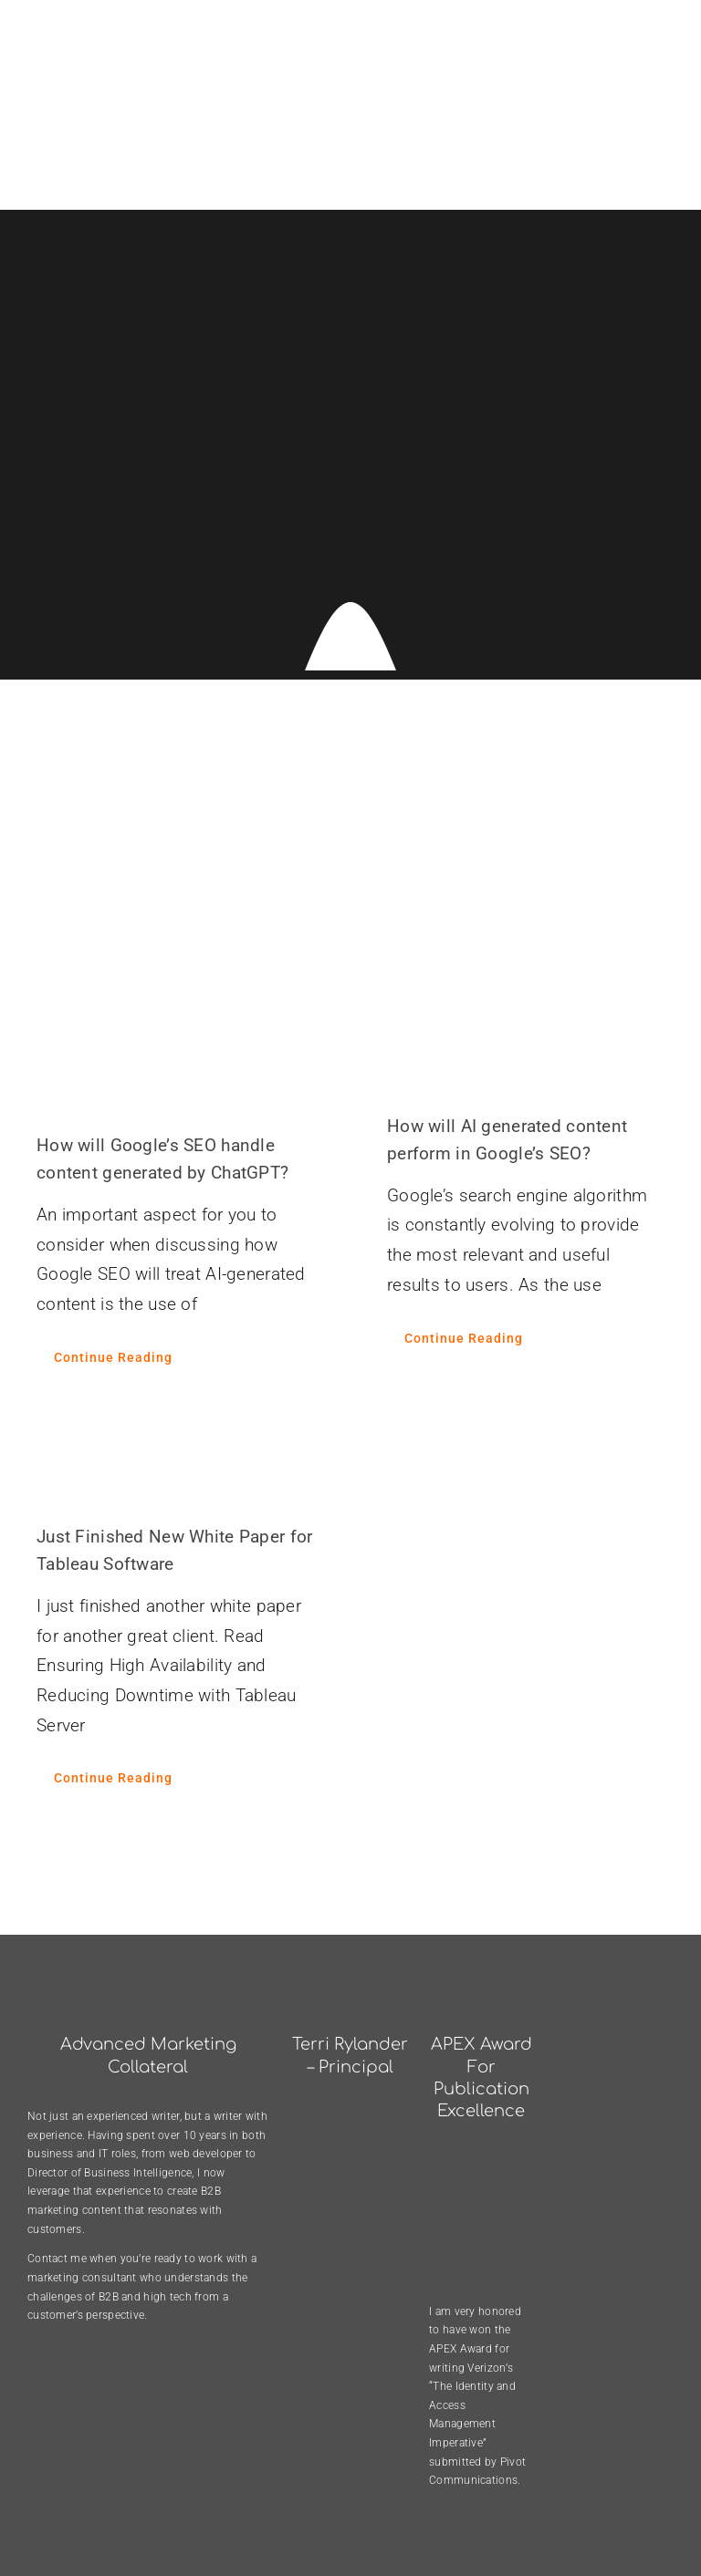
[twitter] (627, 2523)
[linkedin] (664, 2523)
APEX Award (460, 2258)
